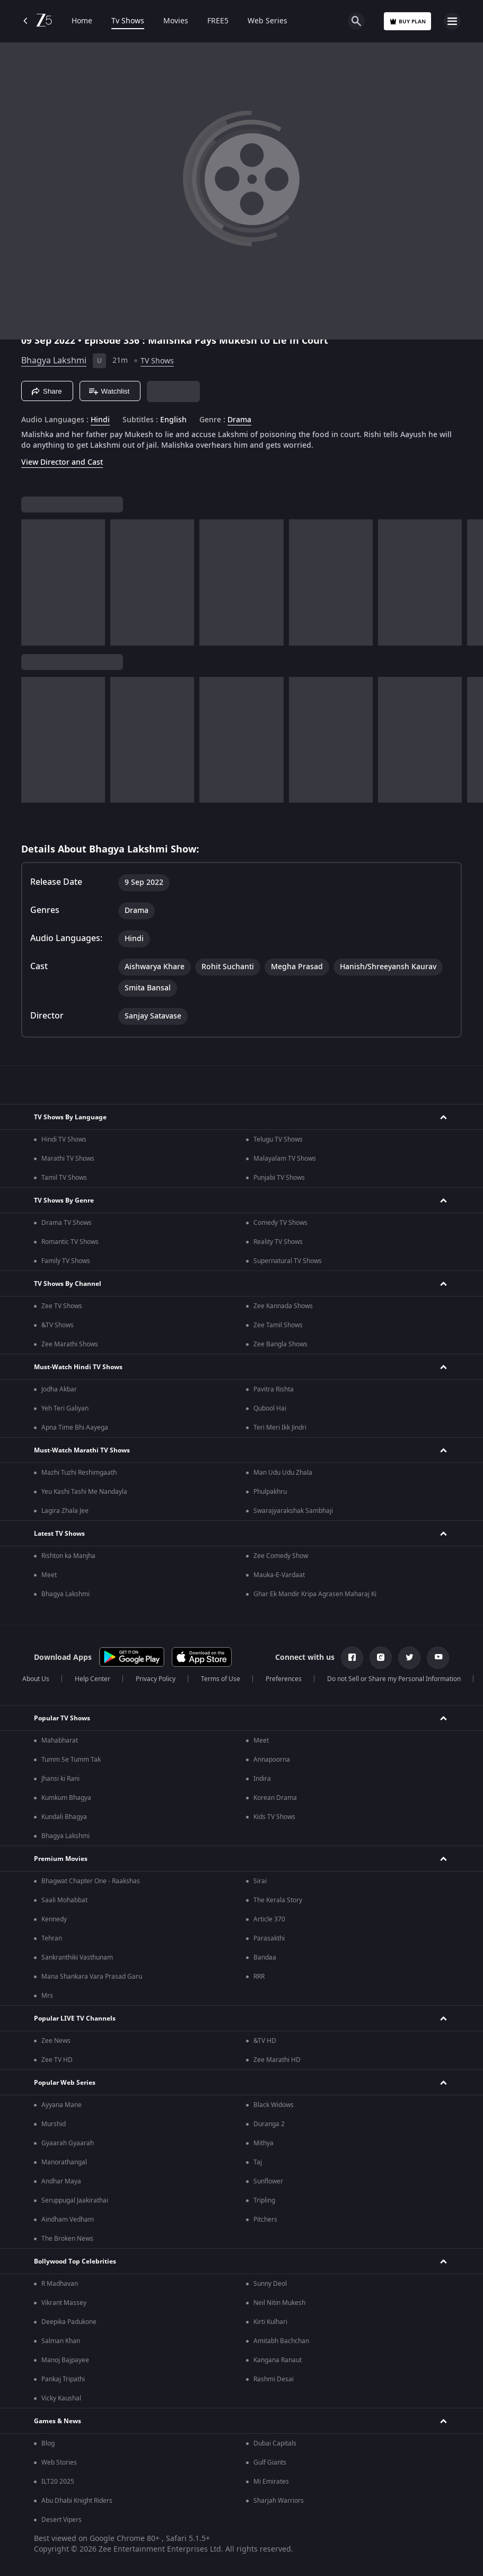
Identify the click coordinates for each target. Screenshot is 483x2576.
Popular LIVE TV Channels (75, 2018)
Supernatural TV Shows (287, 1261)
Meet (49, 1575)
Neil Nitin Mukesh (279, 2303)
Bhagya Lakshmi (53, 360)
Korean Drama (275, 1798)
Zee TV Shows (61, 1306)
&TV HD (264, 2041)
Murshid (53, 2124)
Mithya (263, 2143)
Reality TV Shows (278, 1242)
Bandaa (264, 1957)
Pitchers (265, 2219)
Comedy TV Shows (280, 1223)
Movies (175, 21)
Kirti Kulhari (270, 2322)
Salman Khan (60, 2341)
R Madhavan (59, 2283)
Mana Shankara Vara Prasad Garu (91, 1976)
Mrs (47, 1995)
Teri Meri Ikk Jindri (279, 1427)
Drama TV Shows (66, 1223)
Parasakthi (269, 1938)
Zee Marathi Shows (69, 1344)
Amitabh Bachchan (281, 2341)
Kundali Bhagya (64, 1817)
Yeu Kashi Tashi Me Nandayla (84, 1491)
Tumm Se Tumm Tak (71, 1759)
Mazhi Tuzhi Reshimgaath (79, 1472)
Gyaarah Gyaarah (67, 2143)
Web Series (267, 21)
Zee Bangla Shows (280, 1344)
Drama (239, 420)
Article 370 (269, 1919)
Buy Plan (407, 21)
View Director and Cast (62, 462)
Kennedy (54, 1919)
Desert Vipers (61, 2520)
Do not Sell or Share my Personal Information (394, 1679)
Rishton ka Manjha (68, 1556)
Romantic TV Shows (70, 1242)
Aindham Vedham (67, 2219)
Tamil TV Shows (64, 1177)
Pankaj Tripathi (63, 2379)
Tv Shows (127, 21)
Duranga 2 (269, 2124)
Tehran (51, 1938)
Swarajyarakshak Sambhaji (293, 1511)
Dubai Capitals (274, 2443)
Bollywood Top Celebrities (75, 2261)
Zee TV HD (57, 2060)
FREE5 (218, 21)
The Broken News (67, 2238)
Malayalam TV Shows (284, 1158)
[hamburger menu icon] (452, 21)
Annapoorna (271, 1759)
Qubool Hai (269, 1408)
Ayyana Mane (61, 2105)
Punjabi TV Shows (279, 1177)
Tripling (264, 2200)
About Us (35, 1679)
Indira (262, 1778)
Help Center (92, 1679)
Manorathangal (64, 2162)
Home (82, 21)
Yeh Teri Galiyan (65, 1408)
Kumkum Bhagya (66, 1798)
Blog (48, 2443)
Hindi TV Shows (63, 1139)
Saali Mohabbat (64, 1900)
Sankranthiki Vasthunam (77, 1957)
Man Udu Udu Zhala (282, 1472)
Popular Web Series (64, 2082)
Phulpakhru (270, 1491)
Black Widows (273, 2105)
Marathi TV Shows (67, 1158)
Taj (257, 2162)
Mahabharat (59, 1740)
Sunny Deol (270, 2283)
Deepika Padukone (68, 2322)
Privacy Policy (155, 1679)
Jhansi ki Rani (60, 1778)
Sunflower (268, 2181)
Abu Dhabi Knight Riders (76, 2500)
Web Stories (59, 2462)
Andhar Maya (61, 2181)
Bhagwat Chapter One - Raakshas (90, 1881)
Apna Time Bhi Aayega (74, 1427)
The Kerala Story (277, 1900)
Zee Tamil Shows (278, 1325)
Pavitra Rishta (273, 1389)
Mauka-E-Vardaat (279, 1575)
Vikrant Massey (63, 2303)
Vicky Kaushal (61, 2398)
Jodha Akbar (59, 1389)
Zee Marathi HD (277, 2060)
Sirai (260, 1881)
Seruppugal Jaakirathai (74, 2200)
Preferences (284, 1679)
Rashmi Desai (273, 2379)
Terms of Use (220, 1679)
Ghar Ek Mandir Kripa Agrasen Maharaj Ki (314, 1594)
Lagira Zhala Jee (65, 1511)
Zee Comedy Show (280, 1556)
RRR (259, 1976)
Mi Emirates (271, 2481)
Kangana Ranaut (277, 2360)
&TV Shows (57, 1325)
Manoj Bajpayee (65, 2360)
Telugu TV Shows (278, 1139)
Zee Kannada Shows (283, 1306)
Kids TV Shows (274, 1817)
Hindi (100, 420)
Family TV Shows (65, 1261)
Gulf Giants (269, 2462)
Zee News (56, 2041)
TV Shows (157, 361)
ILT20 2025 (57, 2481)
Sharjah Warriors (278, 2500)
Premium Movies (60, 1859)
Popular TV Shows (62, 1718)
